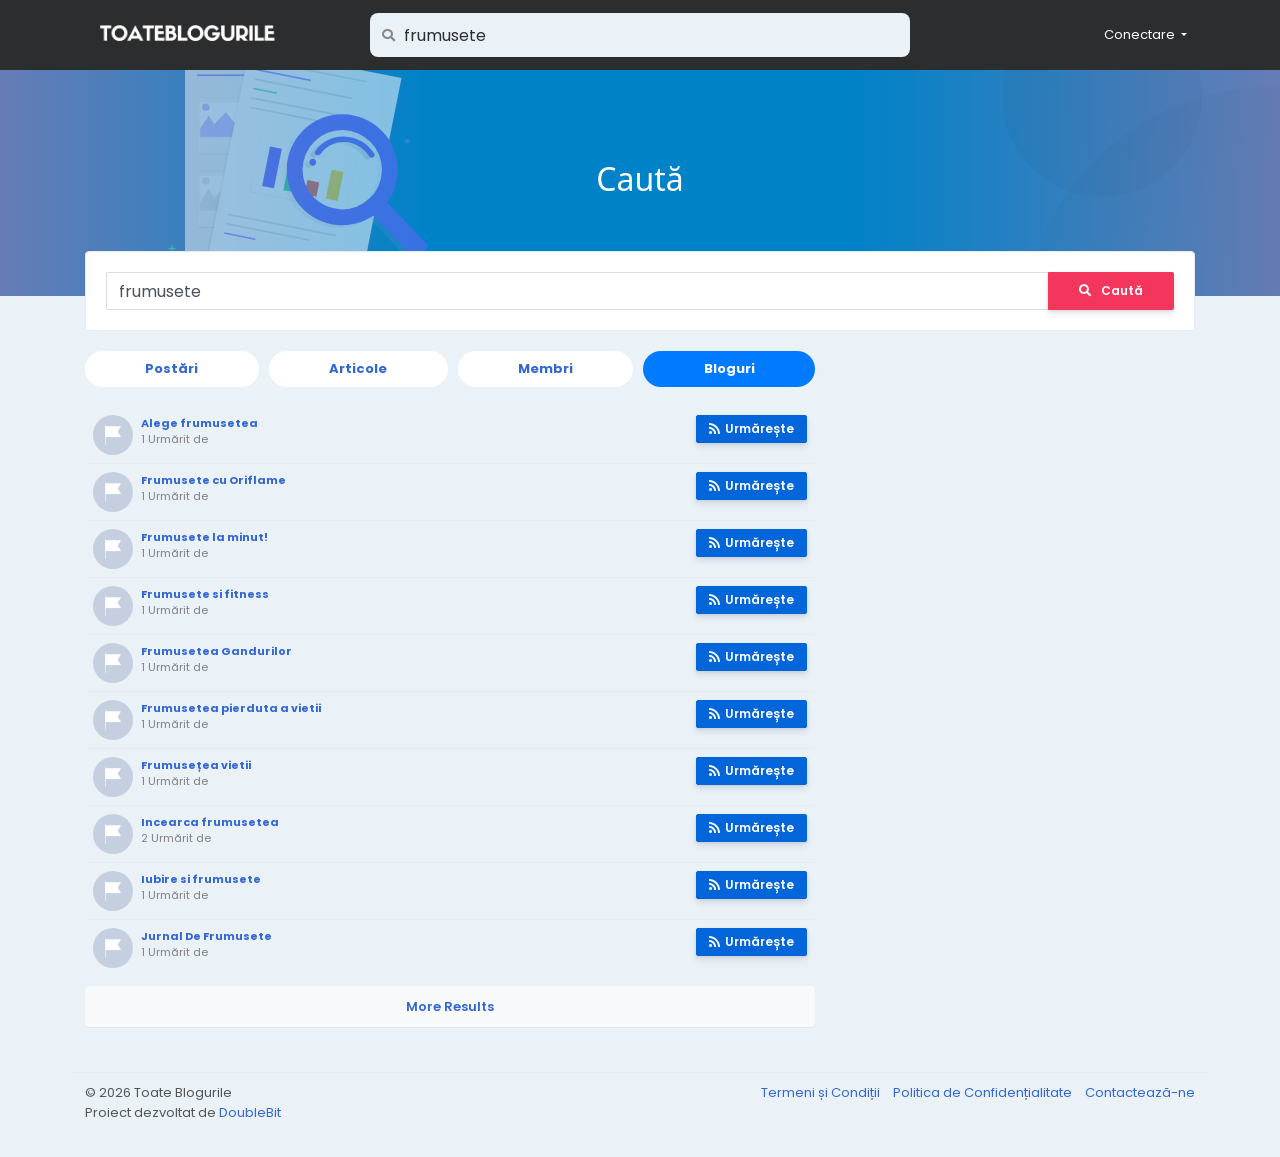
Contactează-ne (1140, 1092)
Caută (1111, 290)
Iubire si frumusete (201, 879)
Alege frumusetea (199, 423)
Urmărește (751, 428)
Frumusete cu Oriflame (213, 480)
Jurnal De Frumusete (206, 936)
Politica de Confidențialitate (984, 1092)
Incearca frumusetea (210, 822)
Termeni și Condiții (822, 1092)
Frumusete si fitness (205, 594)
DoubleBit (250, 1112)
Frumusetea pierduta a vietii (231, 708)
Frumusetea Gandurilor (216, 651)
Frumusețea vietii (196, 765)
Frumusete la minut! (204, 537)
